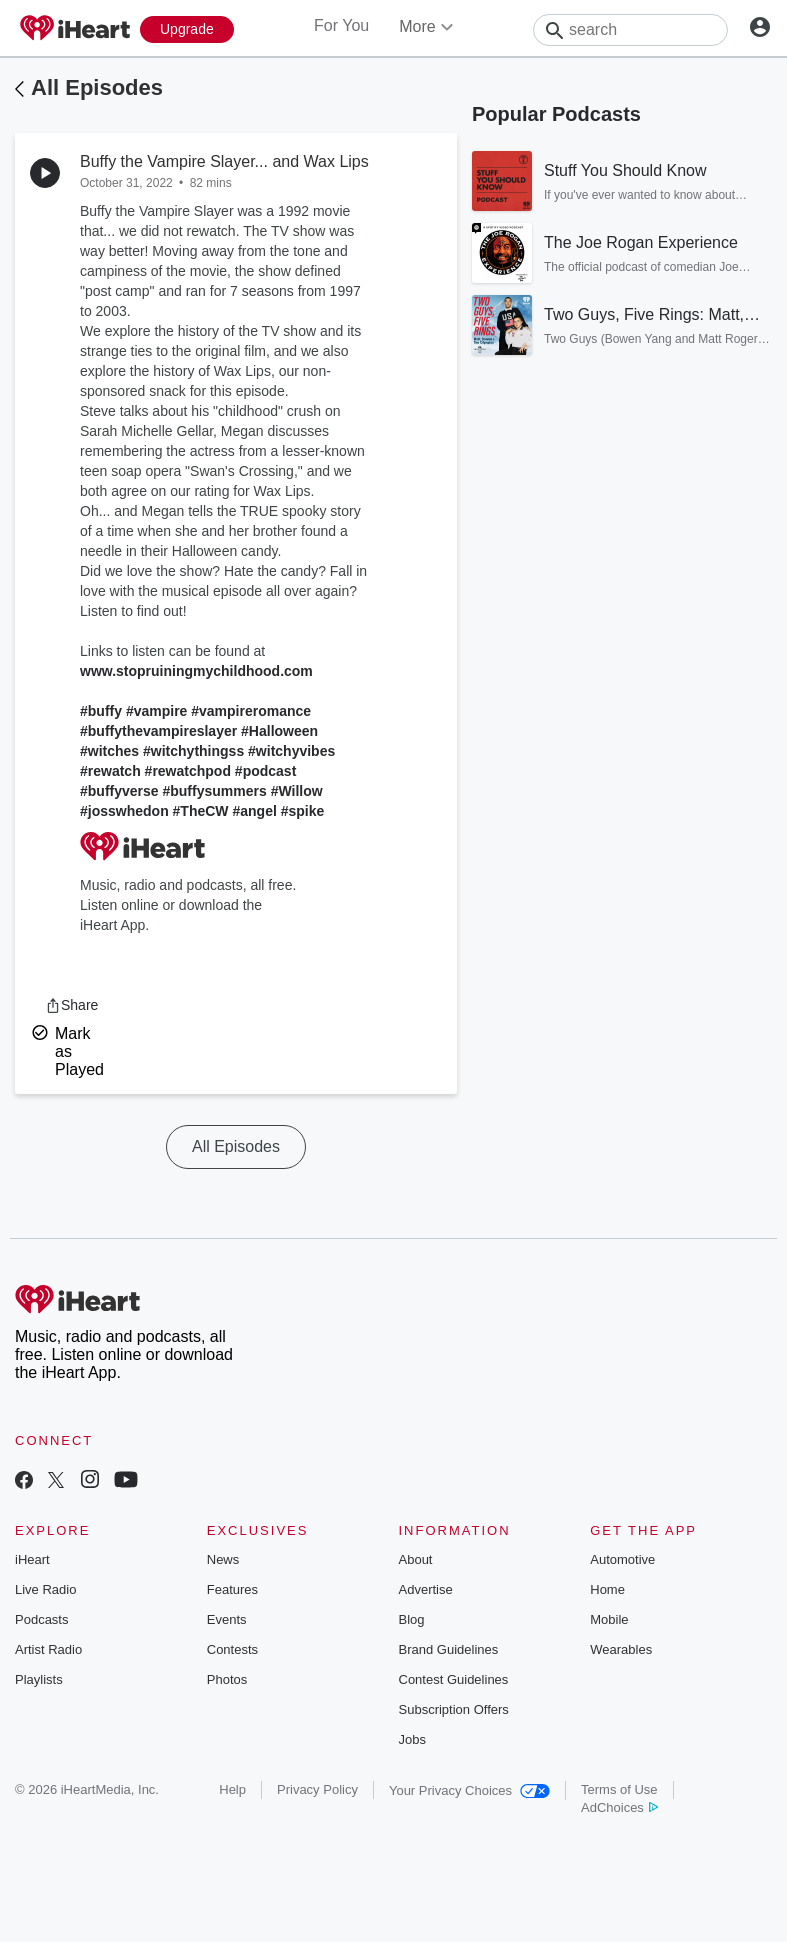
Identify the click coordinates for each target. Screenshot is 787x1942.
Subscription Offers (454, 1709)
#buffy (101, 711)
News (223, 1559)
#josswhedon (124, 811)
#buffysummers (214, 791)
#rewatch (110, 771)
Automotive (622, 1559)
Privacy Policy (317, 1789)
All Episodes (97, 87)
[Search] (630, 30)
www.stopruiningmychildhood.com (196, 671)
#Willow (297, 791)
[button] (71, 1005)
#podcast (265, 771)
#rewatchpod (188, 771)
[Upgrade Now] (187, 29)
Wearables (621, 1649)
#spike (303, 811)
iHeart (32, 1559)
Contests (232, 1649)
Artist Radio (48, 1649)
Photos (227, 1679)
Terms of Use (619, 1789)
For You (341, 25)
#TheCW (201, 811)
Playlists (39, 1679)
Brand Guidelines (449, 1649)
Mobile (609, 1619)
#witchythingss (193, 751)
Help (232, 1789)
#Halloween (279, 731)
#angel (254, 811)
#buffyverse (119, 791)
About (416, 1559)
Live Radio (45, 1589)
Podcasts (41, 1619)
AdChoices (619, 1807)
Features (232, 1589)
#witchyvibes (291, 751)
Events (227, 1619)
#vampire (156, 711)
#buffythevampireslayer (158, 731)
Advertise (426, 1589)
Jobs (412, 1739)
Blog (412, 1619)
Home (607, 1589)
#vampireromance (251, 711)
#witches (109, 751)
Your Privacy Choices (469, 1790)
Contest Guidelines (454, 1679)
